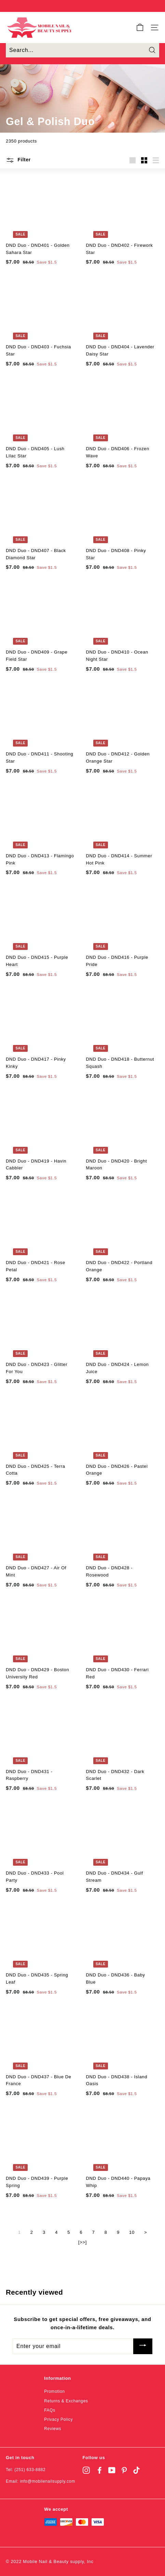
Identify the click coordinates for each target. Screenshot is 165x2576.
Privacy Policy (58, 2419)
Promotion (54, 2391)
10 (132, 2232)
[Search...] (82, 50)
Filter (18, 160)
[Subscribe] (142, 2346)
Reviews (52, 2428)
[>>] (82, 2242)
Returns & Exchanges (66, 2401)
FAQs (49, 2410)
